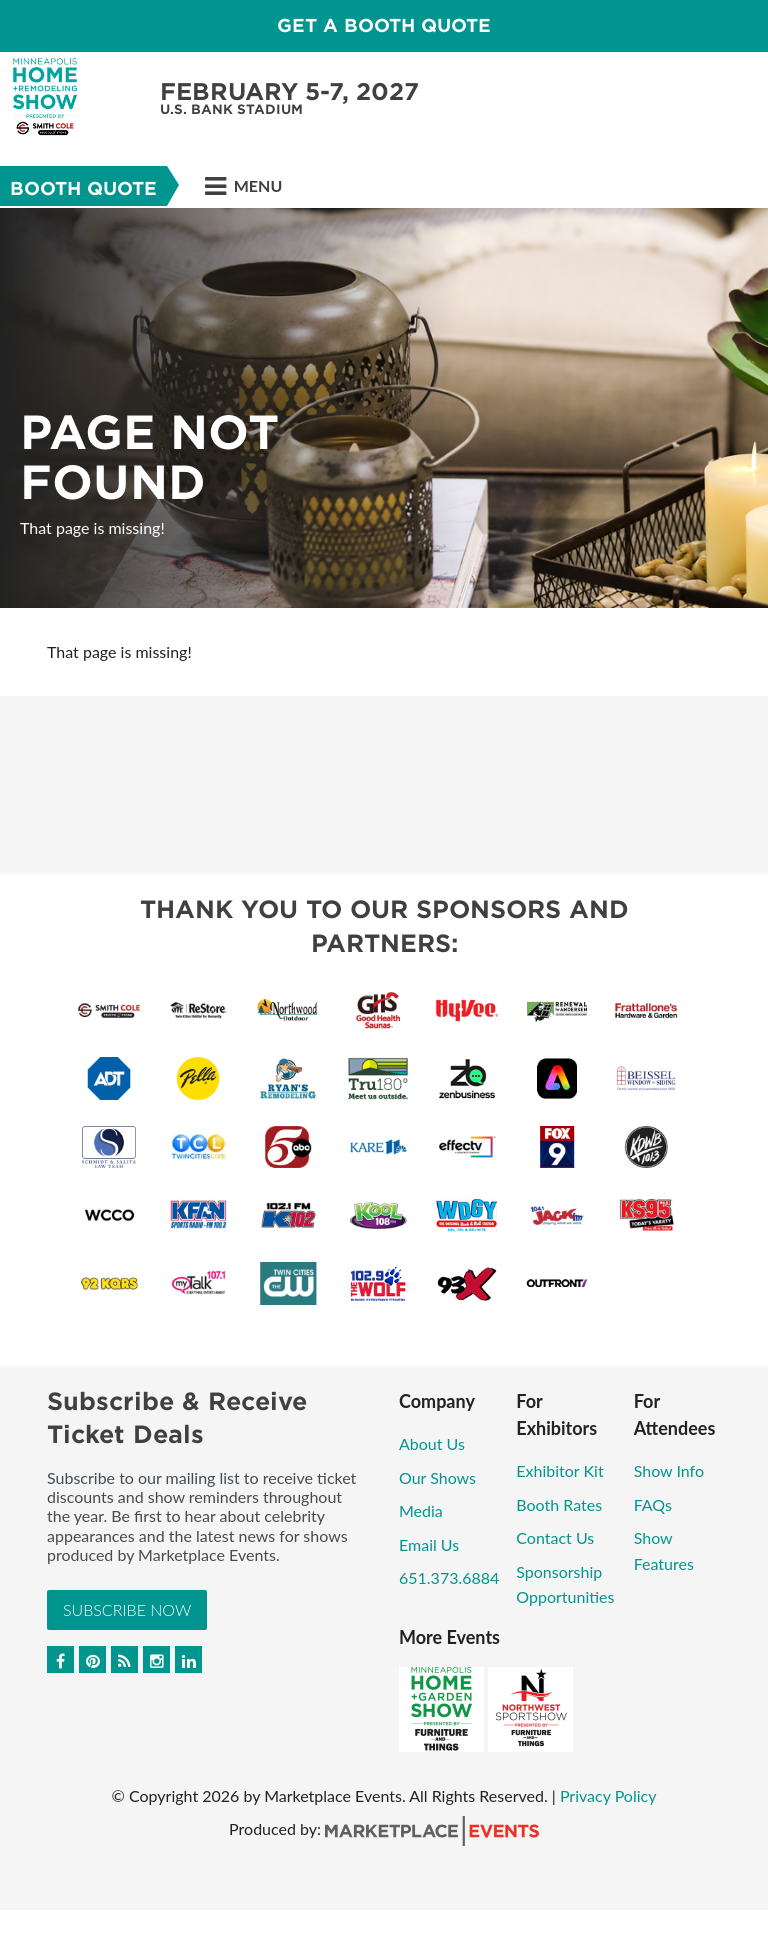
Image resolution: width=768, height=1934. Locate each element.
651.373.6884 (449, 1577)
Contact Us (555, 1537)
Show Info (669, 1470)
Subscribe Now (127, 1609)
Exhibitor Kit (559, 1470)
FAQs (653, 1504)
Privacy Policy (608, 1795)
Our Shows (437, 1477)
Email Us (429, 1544)
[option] (384, 408)
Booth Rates (559, 1504)
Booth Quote (83, 188)
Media (421, 1510)
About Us (432, 1443)
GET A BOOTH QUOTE (384, 25)
